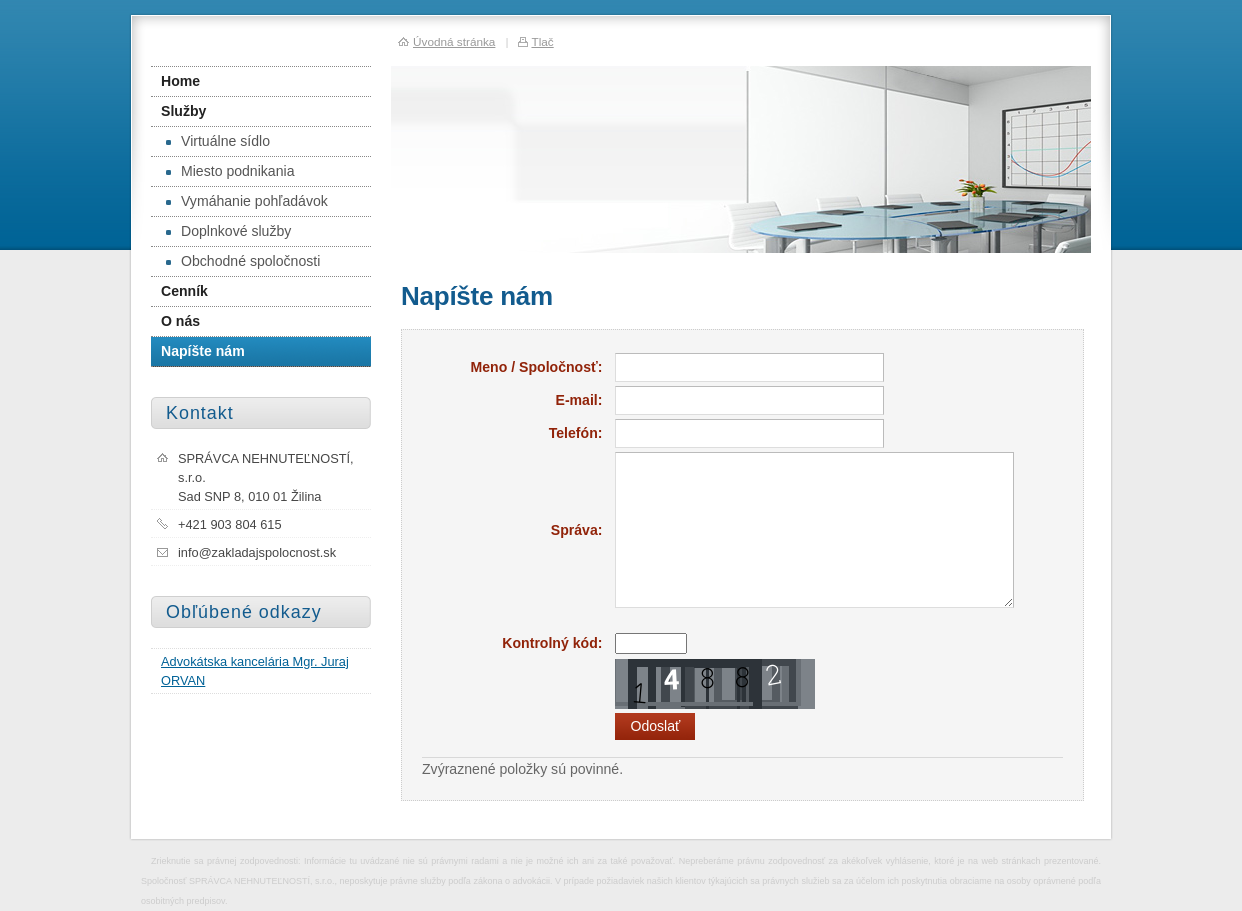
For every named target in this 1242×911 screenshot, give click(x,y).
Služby (183, 111)
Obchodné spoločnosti (243, 261)
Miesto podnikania (230, 171)
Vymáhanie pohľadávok (247, 201)
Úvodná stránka (454, 41)
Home (180, 81)
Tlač (542, 41)
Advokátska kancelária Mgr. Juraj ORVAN (255, 671)
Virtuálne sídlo (218, 141)
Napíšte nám (203, 351)
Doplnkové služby (228, 231)
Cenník (184, 291)
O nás (180, 321)
